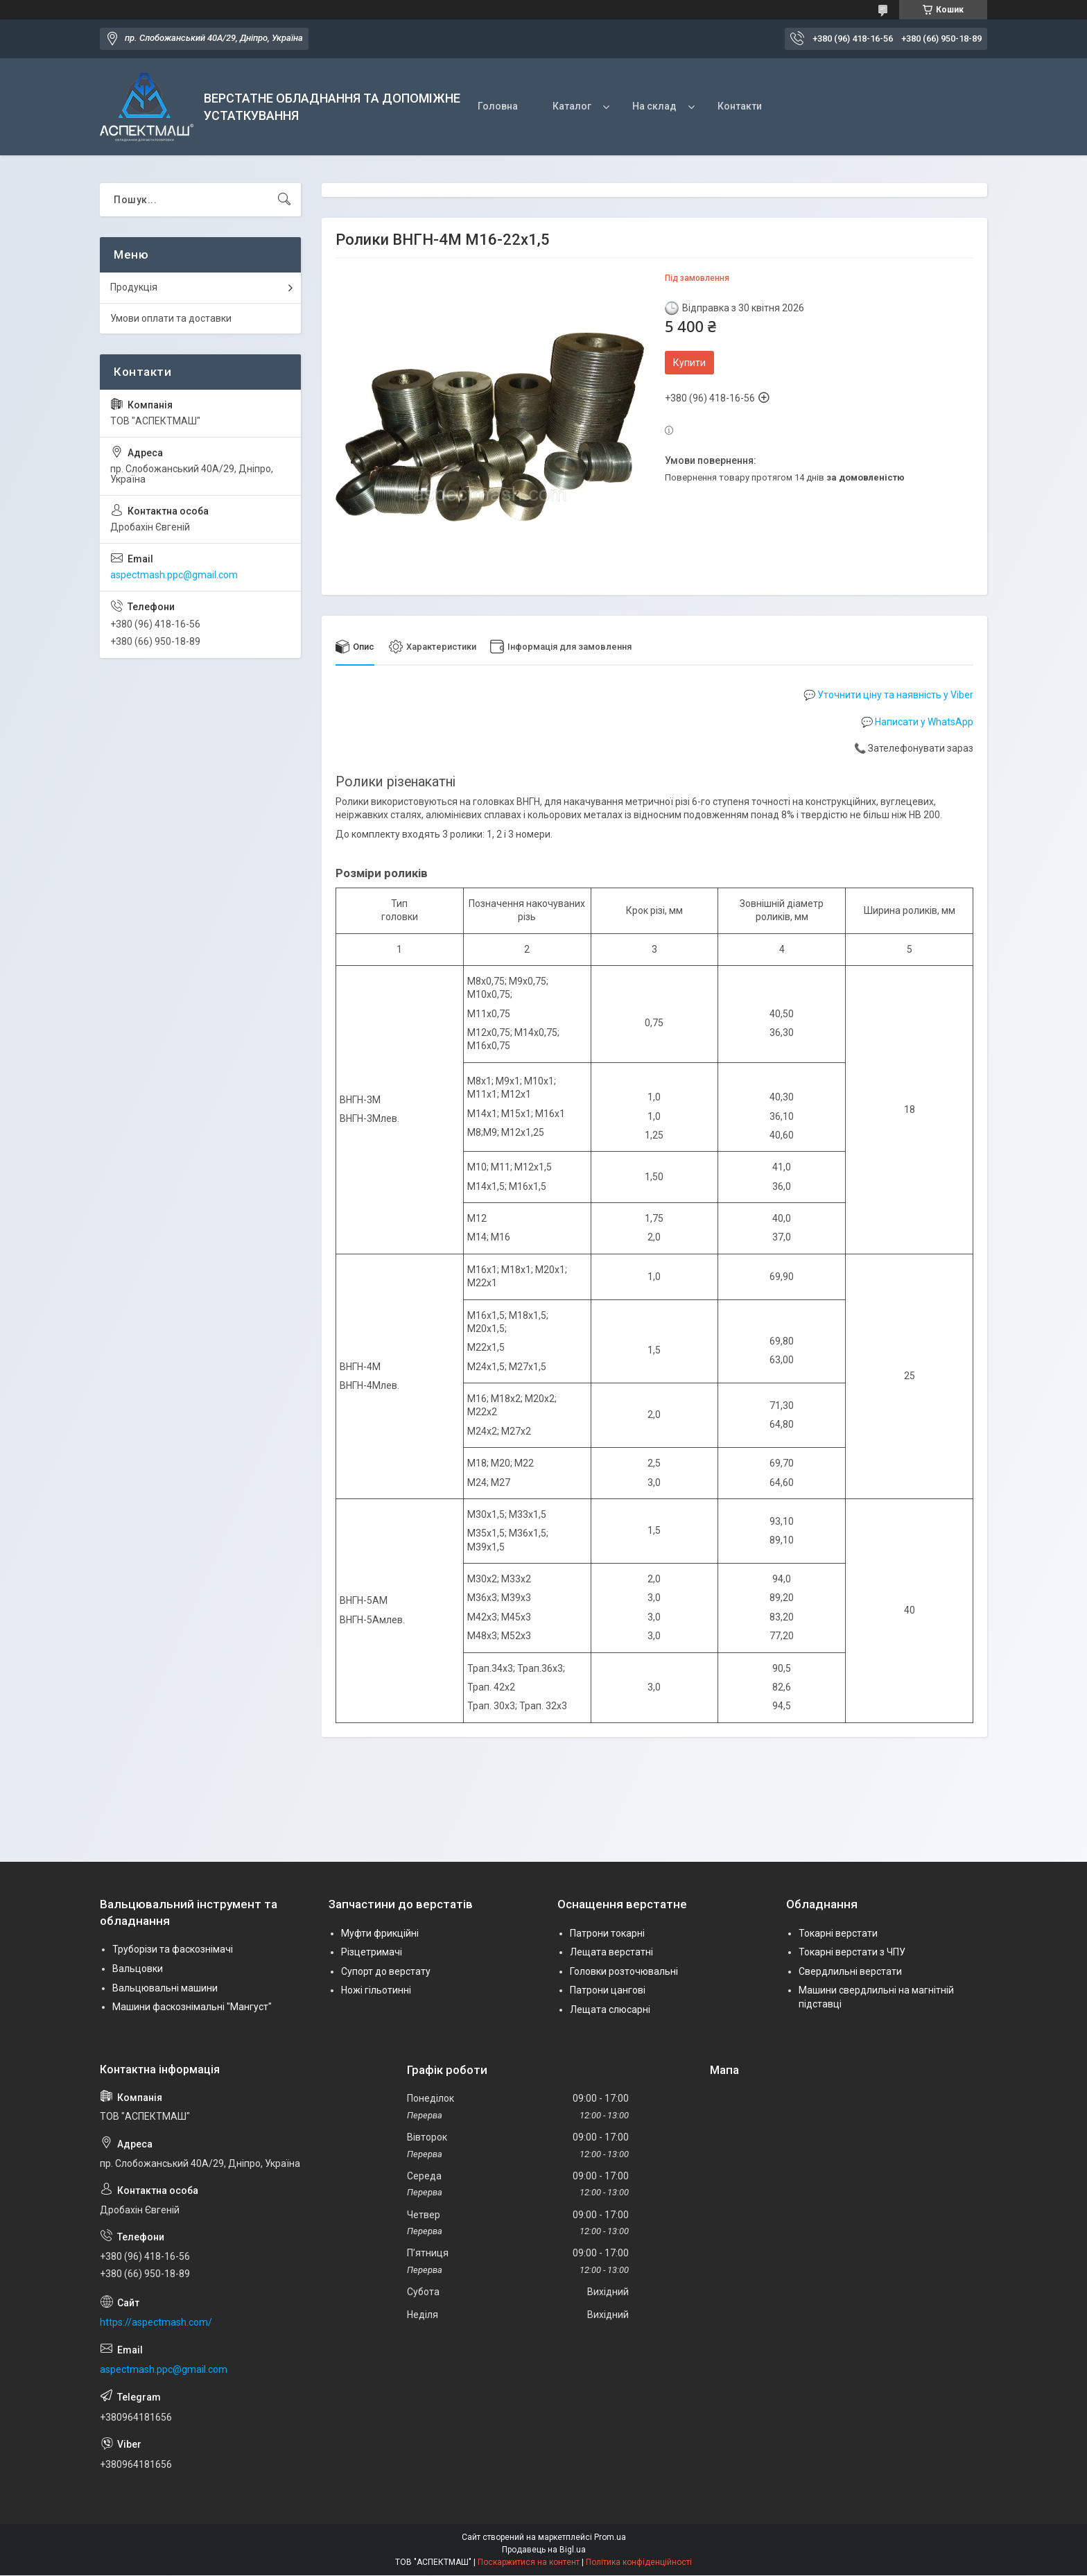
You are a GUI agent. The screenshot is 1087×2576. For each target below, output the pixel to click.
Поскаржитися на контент (529, 2563)
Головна (498, 106)
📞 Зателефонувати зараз (913, 748)
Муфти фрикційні (380, 1933)
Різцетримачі (371, 1952)
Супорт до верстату (386, 1971)
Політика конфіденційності (639, 2563)
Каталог (572, 106)
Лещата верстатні (611, 1952)
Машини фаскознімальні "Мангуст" (192, 2007)
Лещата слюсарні (610, 2009)
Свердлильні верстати (850, 1971)
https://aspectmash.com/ (156, 2322)
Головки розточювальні (624, 1971)
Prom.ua (610, 2538)
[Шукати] (284, 199)
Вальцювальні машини (165, 1988)
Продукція (133, 287)
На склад (654, 106)
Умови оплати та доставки (171, 318)
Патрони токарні (607, 1933)
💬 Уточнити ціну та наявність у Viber (888, 694)
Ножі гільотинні (376, 1990)
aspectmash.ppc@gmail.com (174, 574)
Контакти (740, 106)
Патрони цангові (607, 1990)
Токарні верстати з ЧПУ (852, 1952)
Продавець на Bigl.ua (544, 2550)
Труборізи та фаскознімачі (172, 1949)
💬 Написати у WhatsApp (917, 721)
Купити (689, 362)
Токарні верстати (838, 1933)
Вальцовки (137, 1968)
